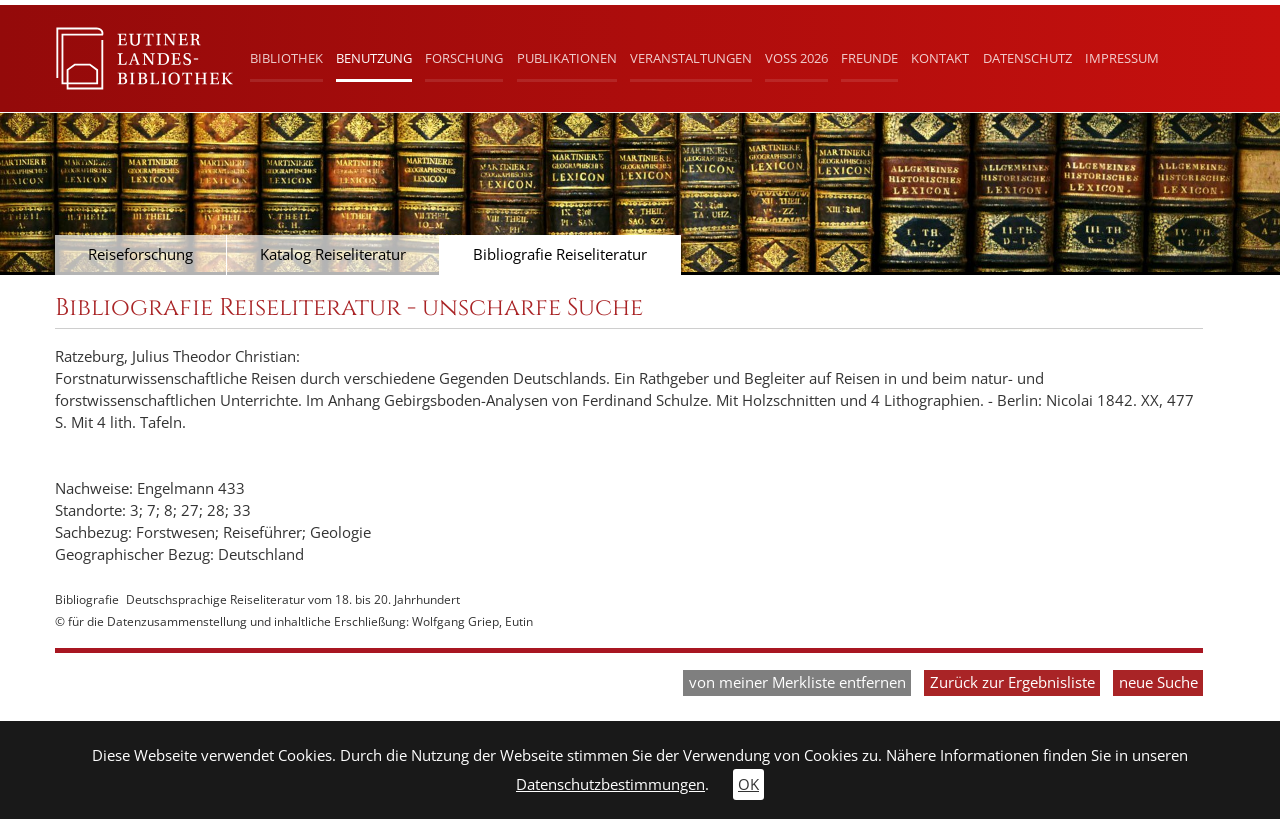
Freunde (869, 58)
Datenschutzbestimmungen (610, 784)
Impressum (1122, 58)
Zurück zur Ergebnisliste (1012, 682)
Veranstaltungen (691, 58)
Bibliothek (286, 58)
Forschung (464, 58)
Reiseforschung (140, 254)
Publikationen (567, 58)
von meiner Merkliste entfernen (797, 682)
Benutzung (374, 58)
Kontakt (940, 58)
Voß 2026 (796, 58)
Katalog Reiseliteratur (333, 254)
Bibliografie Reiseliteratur (560, 254)
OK (748, 784)
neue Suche (1158, 682)
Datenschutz (1027, 58)
